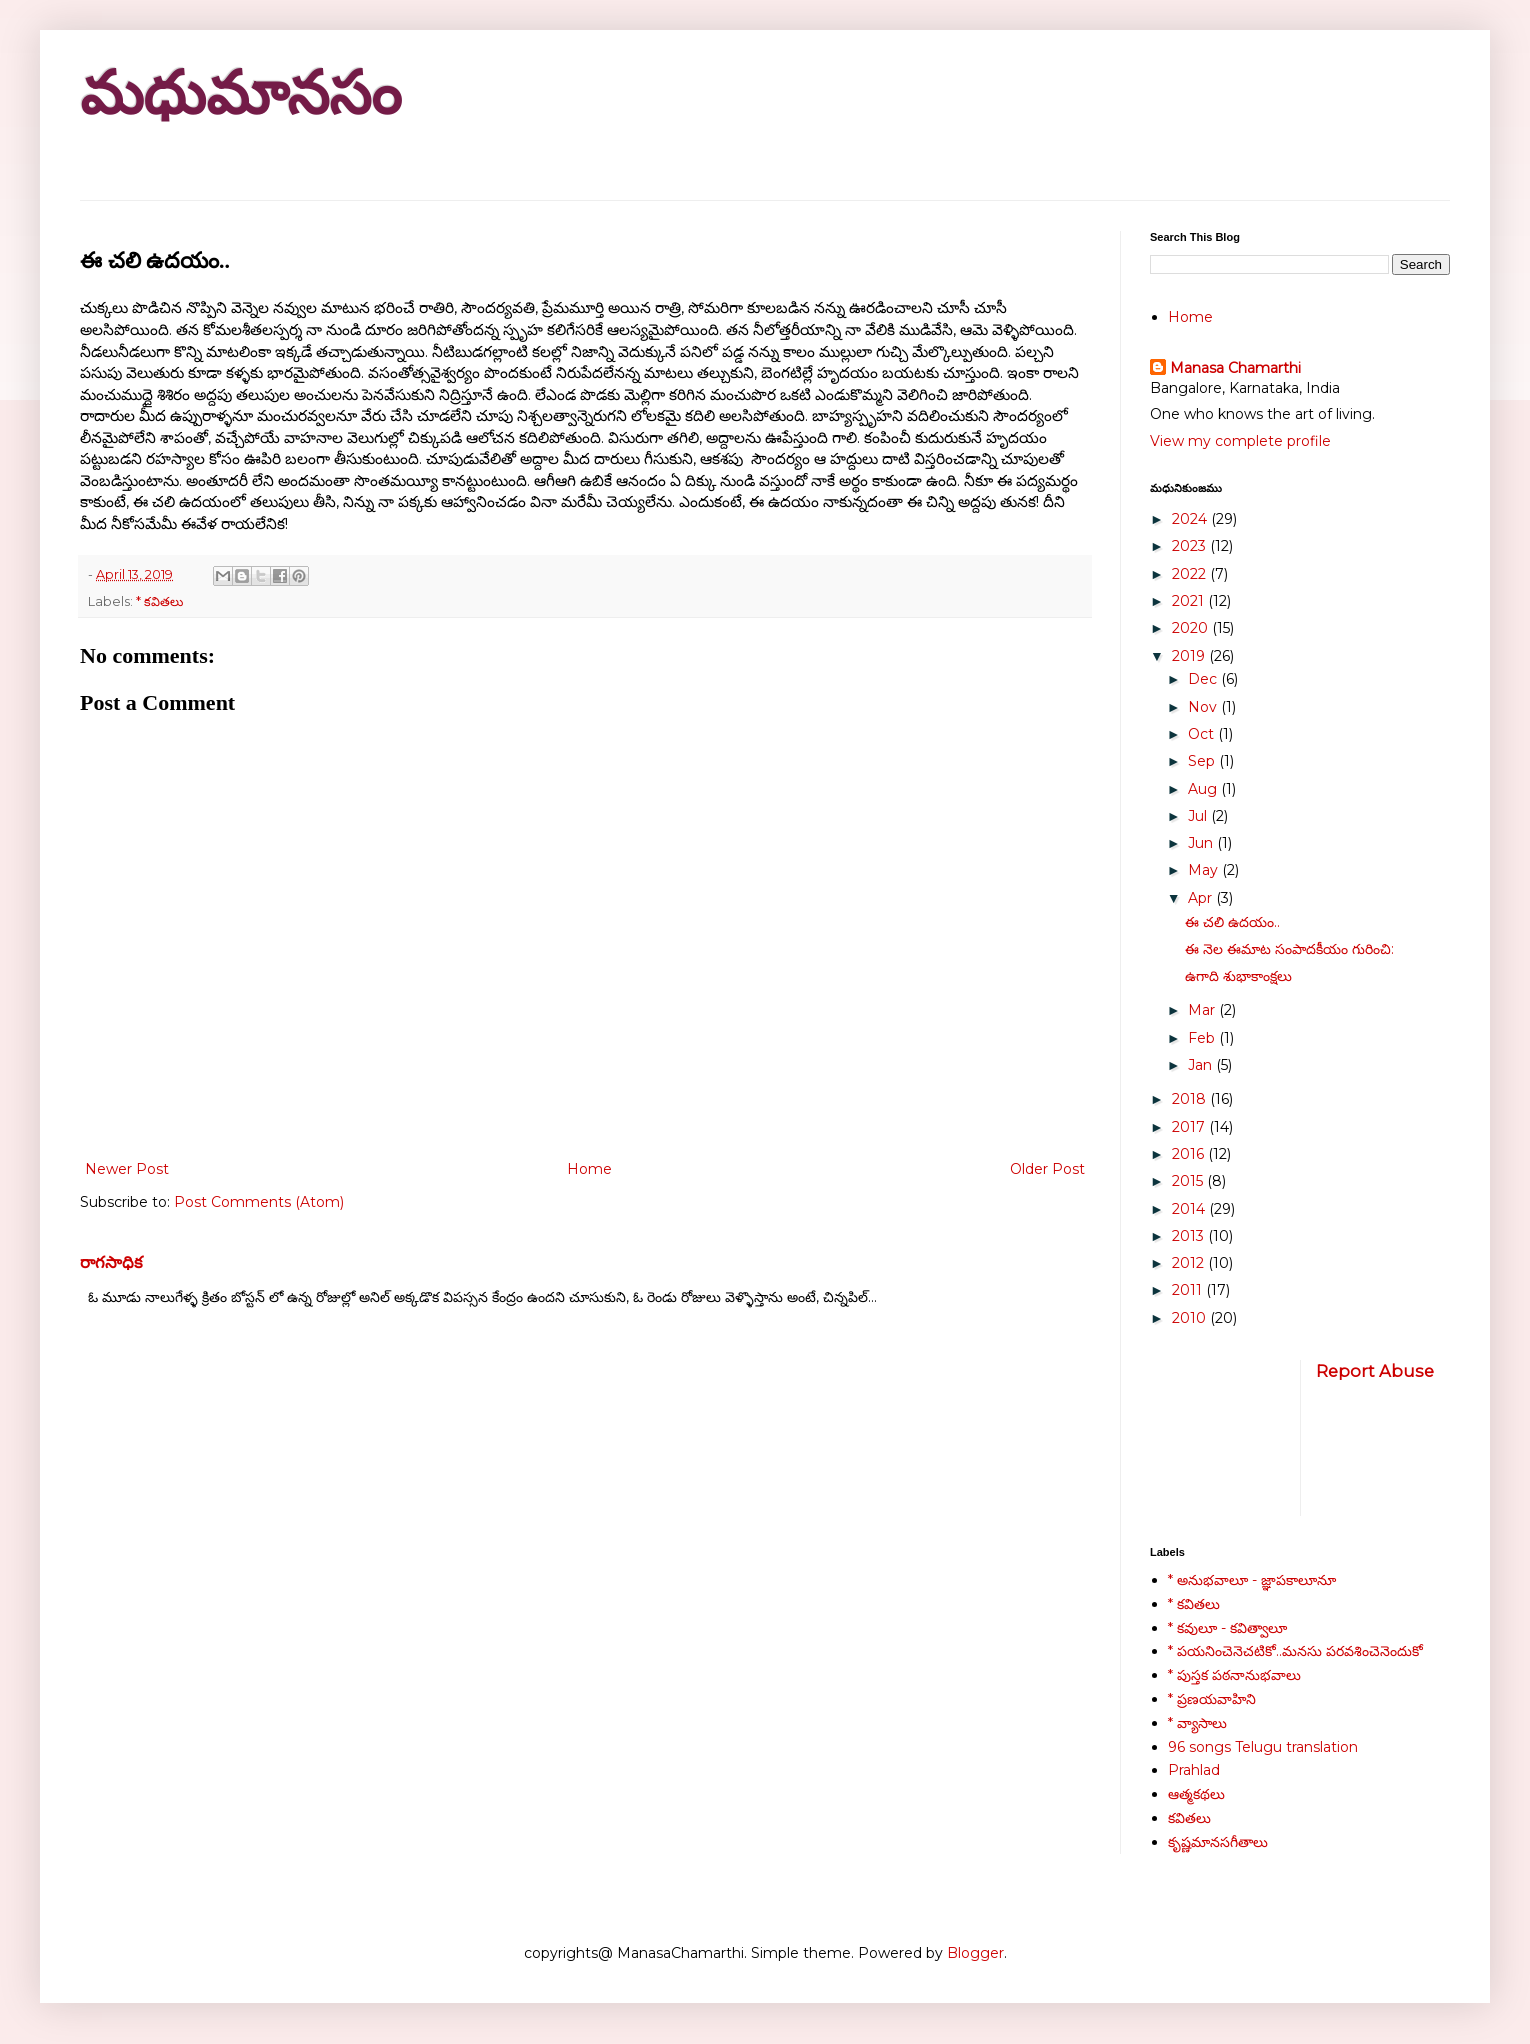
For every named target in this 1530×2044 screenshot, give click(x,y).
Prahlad (1194, 1770)
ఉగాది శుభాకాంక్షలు (1238, 976)
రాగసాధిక (111, 1262)
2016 (1190, 1154)
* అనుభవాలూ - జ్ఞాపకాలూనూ (1252, 1580)
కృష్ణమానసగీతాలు (1218, 1842)
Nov (1204, 707)
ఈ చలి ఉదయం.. (1232, 922)
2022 (1191, 574)
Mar (1203, 1010)
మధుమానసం (240, 93)
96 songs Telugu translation (1263, 1747)
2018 (1191, 1099)
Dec (1204, 679)
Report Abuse (1375, 1371)
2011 (1189, 1290)
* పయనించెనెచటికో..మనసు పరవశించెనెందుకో (1295, 1651)
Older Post (1047, 1169)
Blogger (975, 1953)
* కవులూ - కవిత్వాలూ (1227, 1628)
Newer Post (127, 1169)
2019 (1190, 656)
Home (589, 1169)
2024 (1191, 519)
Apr (1202, 898)
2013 (1190, 1236)
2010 (1191, 1318)
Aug (1204, 789)
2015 (1189, 1181)
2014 (1190, 1209)
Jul (1199, 816)
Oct (1203, 734)
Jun (1202, 843)
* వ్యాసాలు (1197, 1723)
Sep (1203, 761)
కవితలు (1189, 1818)
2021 (1190, 601)
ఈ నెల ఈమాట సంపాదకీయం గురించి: (1289, 949)
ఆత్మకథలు (1196, 1794)
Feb (1203, 1038)
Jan (1202, 1065)
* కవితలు (159, 601)
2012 (1190, 1263)
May (1205, 870)
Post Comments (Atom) (259, 1202)
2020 (1192, 628)
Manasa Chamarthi (1235, 368)
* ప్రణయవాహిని (1212, 1699)
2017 (1190, 1127)
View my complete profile (1240, 441)
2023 (1191, 546)
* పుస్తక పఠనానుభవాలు (1234, 1675)
